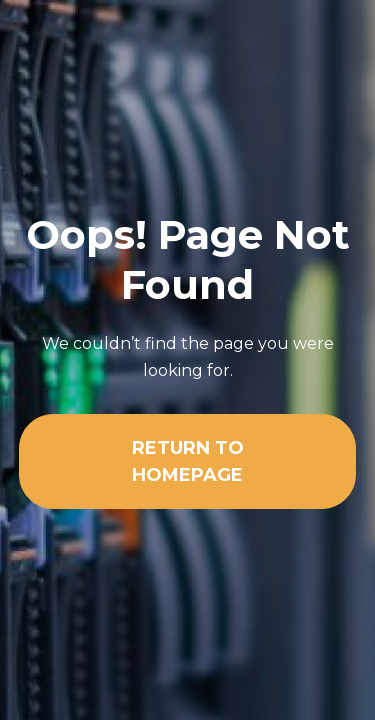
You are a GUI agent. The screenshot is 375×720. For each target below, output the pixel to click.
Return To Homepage (188, 461)
